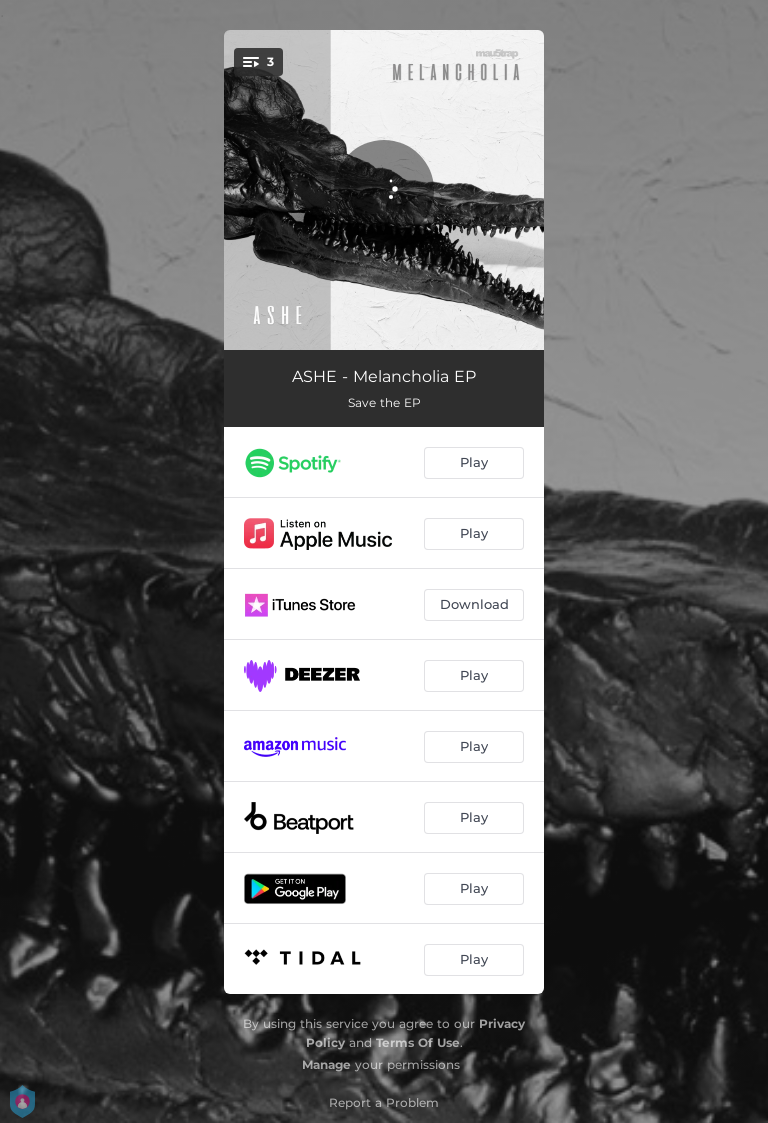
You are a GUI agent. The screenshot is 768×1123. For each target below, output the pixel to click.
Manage (326, 1064)
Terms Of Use (418, 1042)
